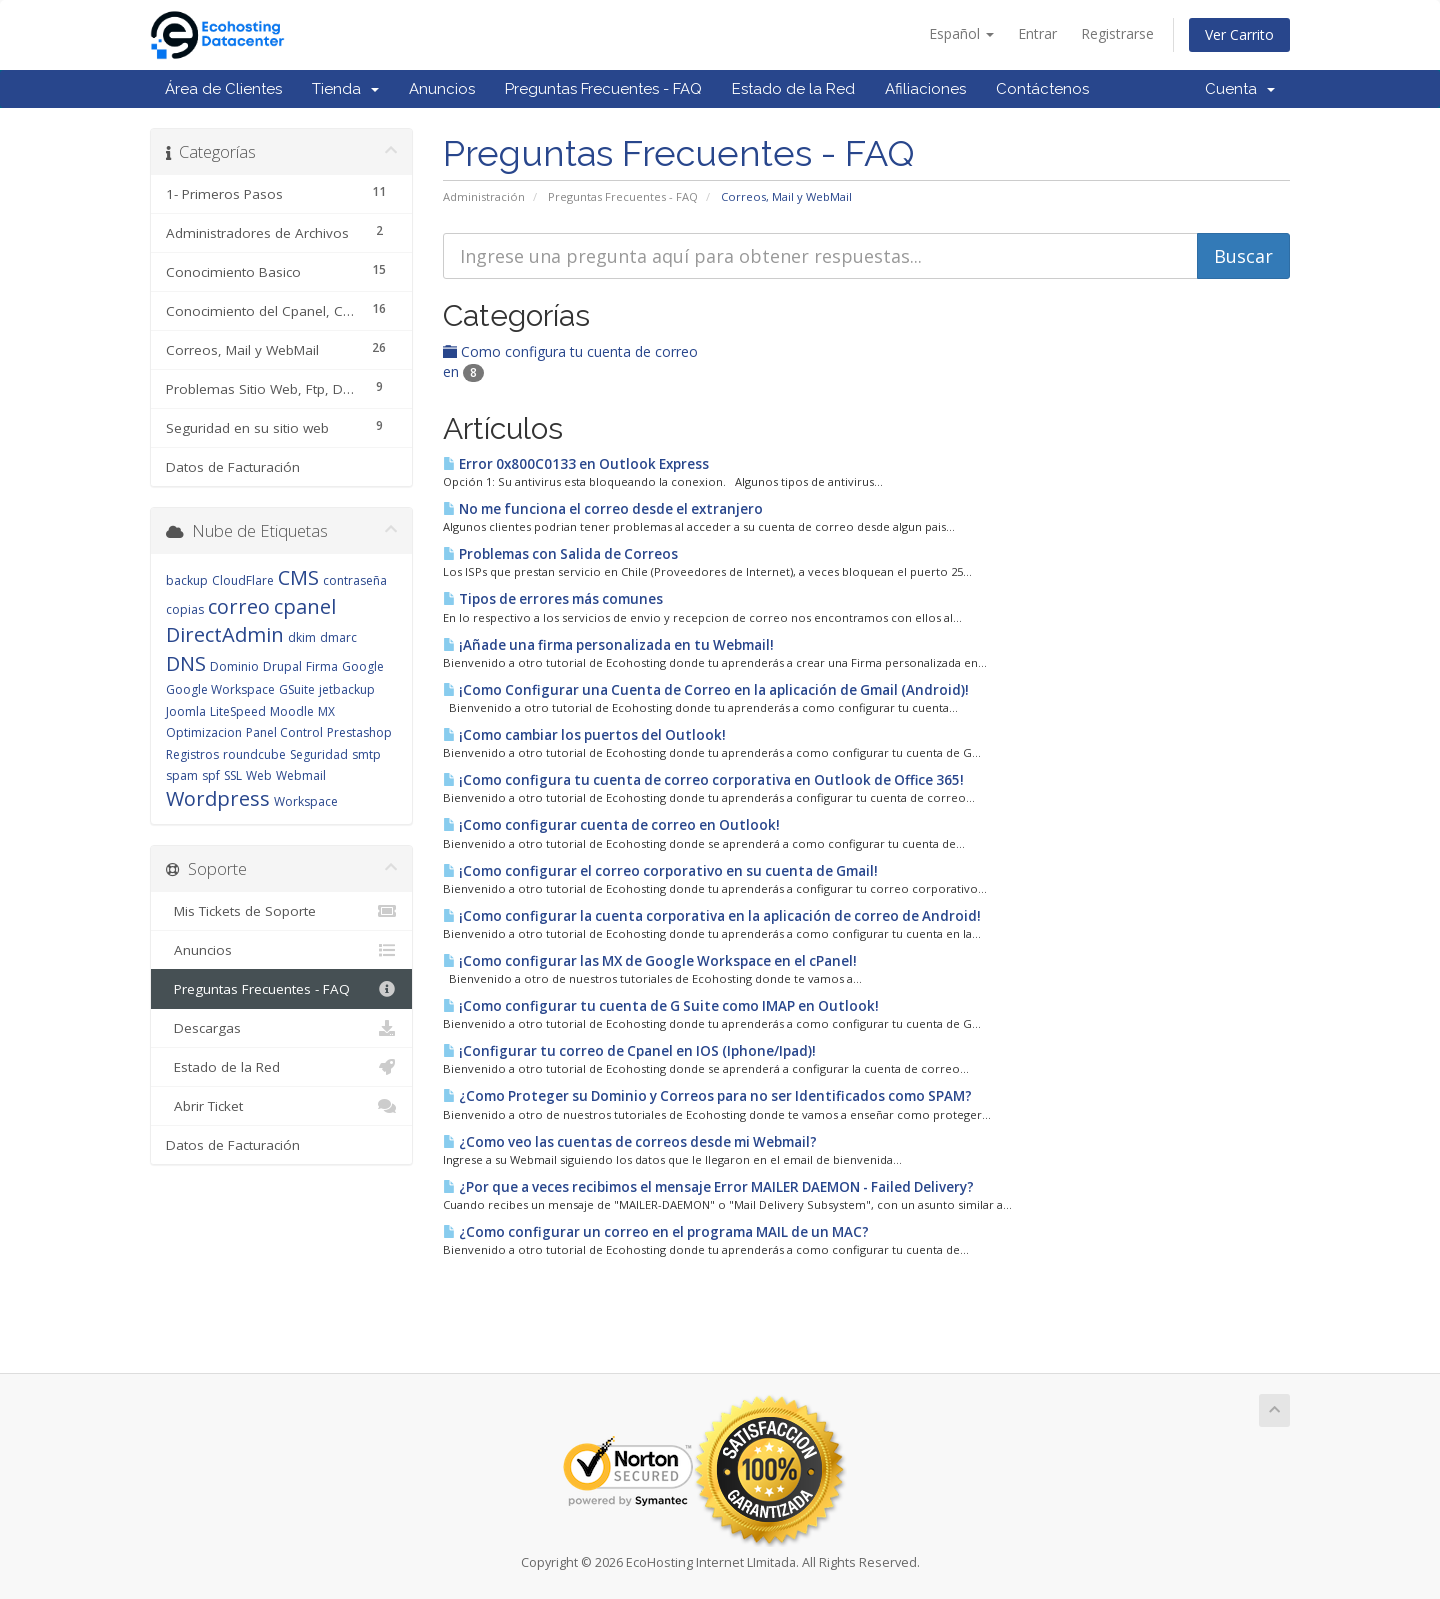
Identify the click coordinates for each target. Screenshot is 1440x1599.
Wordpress (218, 798)
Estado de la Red (793, 89)
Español (961, 33)
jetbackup (347, 689)
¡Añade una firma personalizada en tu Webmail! (608, 645)
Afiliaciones (925, 89)
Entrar (1037, 33)
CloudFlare (243, 580)
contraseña (355, 580)
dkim (302, 637)
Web (259, 775)
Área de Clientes (223, 89)
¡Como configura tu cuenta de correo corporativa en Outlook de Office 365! (703, 780)
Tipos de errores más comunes (553, 599)
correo (239, 606)
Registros (192, 754)
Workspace (306, 801)
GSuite (297, 689)
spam (182, 775)
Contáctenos (1042, 89)
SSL (233, 775)
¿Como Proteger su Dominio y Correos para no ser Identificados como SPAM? (707, 1096)
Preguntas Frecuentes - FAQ (603, 89)
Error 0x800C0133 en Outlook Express (576, 464)
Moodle (292, 711)
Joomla (186, 711)
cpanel (305, 606)
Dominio (234, 666)
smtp (366, 754)
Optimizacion (204, 732)
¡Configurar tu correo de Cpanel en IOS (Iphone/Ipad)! (629, 1051)
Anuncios (442, 89)
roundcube (254, 754)
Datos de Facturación (233, 467)
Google (363, 666)
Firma (322, 666)
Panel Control (284, 732)
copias (185, 609)
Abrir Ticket (281, 1106)
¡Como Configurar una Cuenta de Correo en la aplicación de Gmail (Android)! (706, 690)
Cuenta (1240, 89)
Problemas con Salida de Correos (560, 554)
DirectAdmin (225, 634)
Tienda (345, 89)
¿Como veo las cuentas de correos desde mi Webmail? (630, 1142)
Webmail (301, 775)
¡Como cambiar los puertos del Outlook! (584, 735)
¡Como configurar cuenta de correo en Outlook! (611, 825)
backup (187, 580)
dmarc (338, 637)
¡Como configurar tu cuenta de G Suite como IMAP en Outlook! (661, 1006)
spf (211, 775)
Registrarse (1117, 33)
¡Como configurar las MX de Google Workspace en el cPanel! (650, 961)
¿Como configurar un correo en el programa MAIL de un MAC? (656, 1232)
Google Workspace (220, 689)
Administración (484, 196)
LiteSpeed (238, 711)
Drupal (282, 666)
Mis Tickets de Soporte (281, 911)
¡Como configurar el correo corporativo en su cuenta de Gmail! (660, 871)
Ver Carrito (1239, 34)
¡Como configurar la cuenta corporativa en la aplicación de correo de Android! (712, 916)
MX (326, 711)
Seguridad (319, 754)
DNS (186, 663)
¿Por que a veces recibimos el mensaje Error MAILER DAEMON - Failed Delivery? (708, 1187)
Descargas (281, 1028)
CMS (298, 577)
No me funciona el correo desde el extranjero (603, 509)
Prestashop (359, 732)
